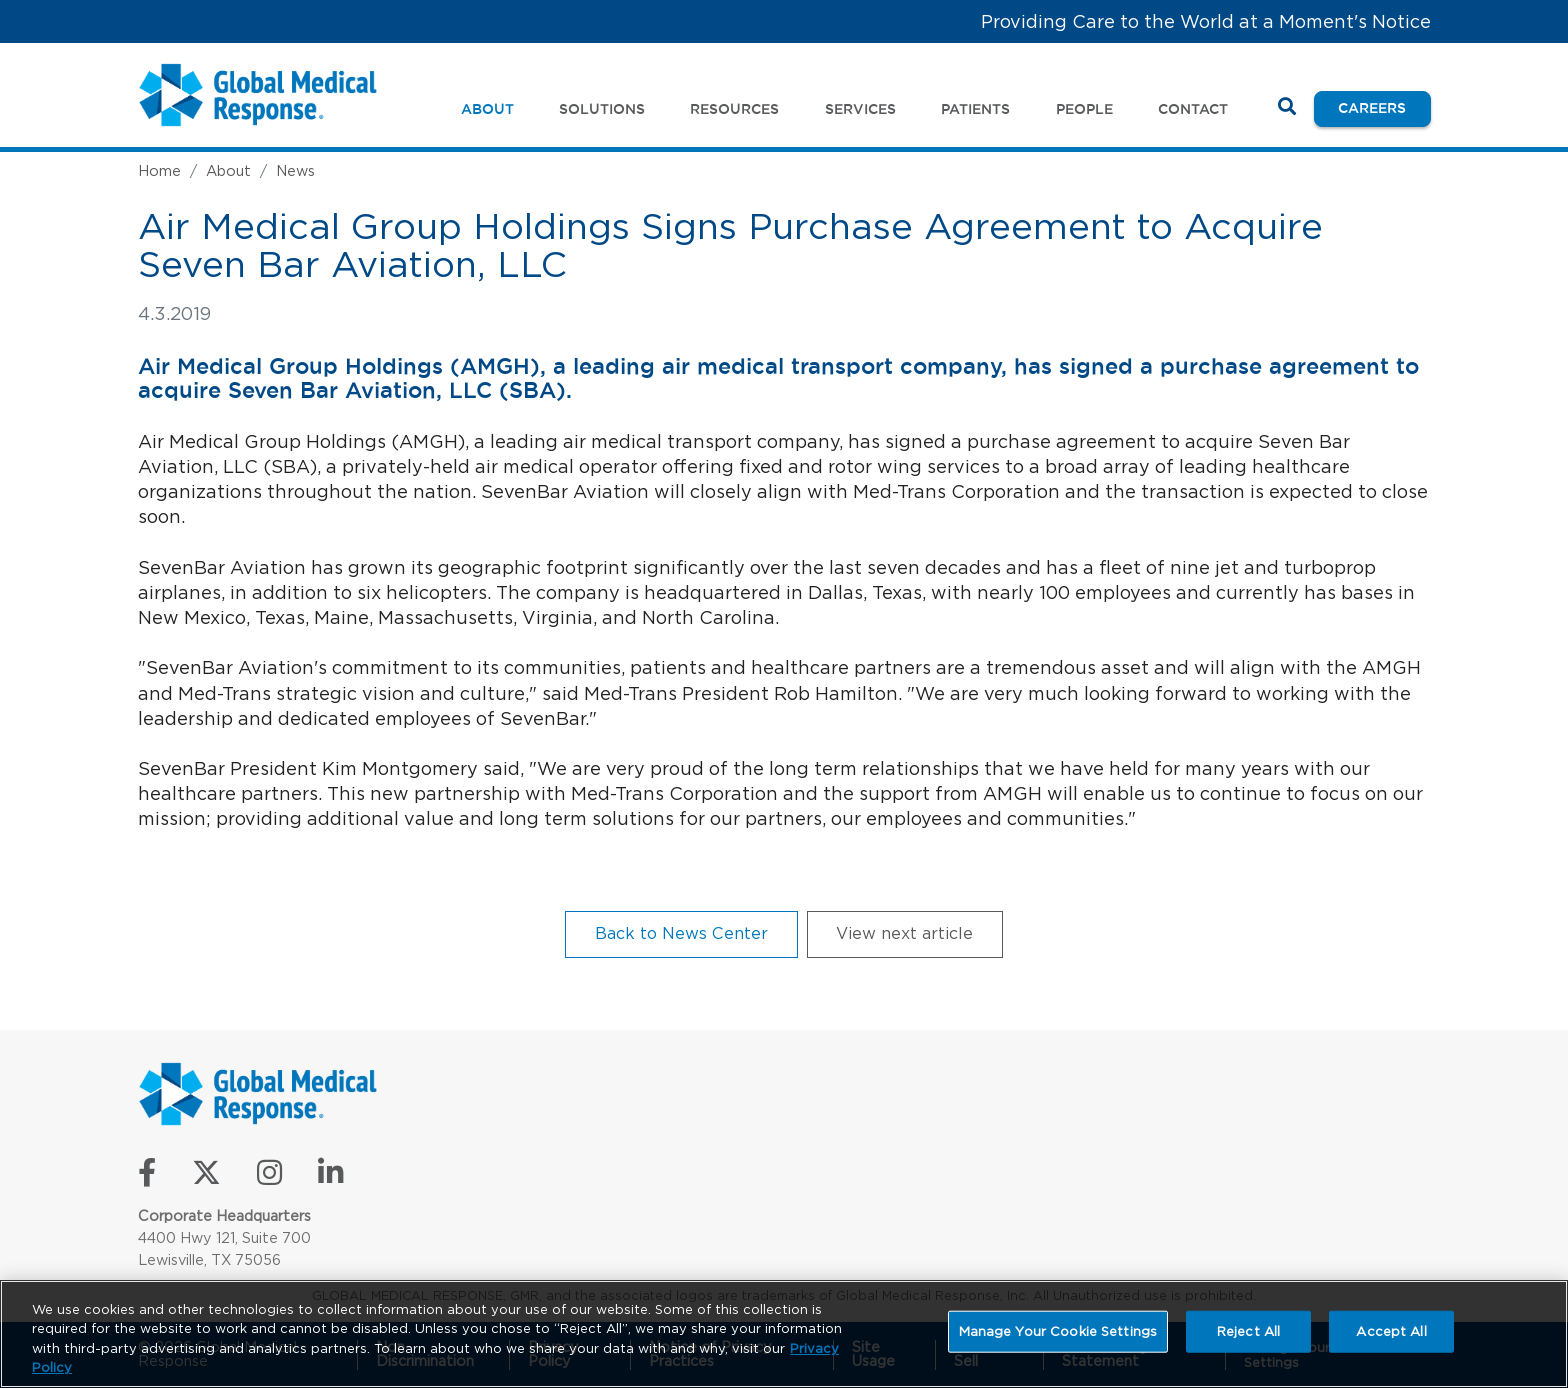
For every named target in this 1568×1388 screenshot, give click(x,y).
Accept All (1391, 1331)
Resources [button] (734, 109)
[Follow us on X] (206, 1177)
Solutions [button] (602, 109)
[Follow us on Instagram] (269, 1177)
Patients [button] (975, 109)
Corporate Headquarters (224, 1215)
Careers (1384, 107)
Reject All (1248, 1331)
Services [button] (860, 109)
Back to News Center (681, 933)
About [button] (487, 109)
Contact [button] (1193, 109)
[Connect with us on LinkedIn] (330, 1177)
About (228, 170)
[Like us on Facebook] (147, 1177)
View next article (904, 933)
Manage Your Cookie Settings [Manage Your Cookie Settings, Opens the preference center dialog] (1058, 1331)
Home (159, 170)
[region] (784, 1334)
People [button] (1084, 109)
